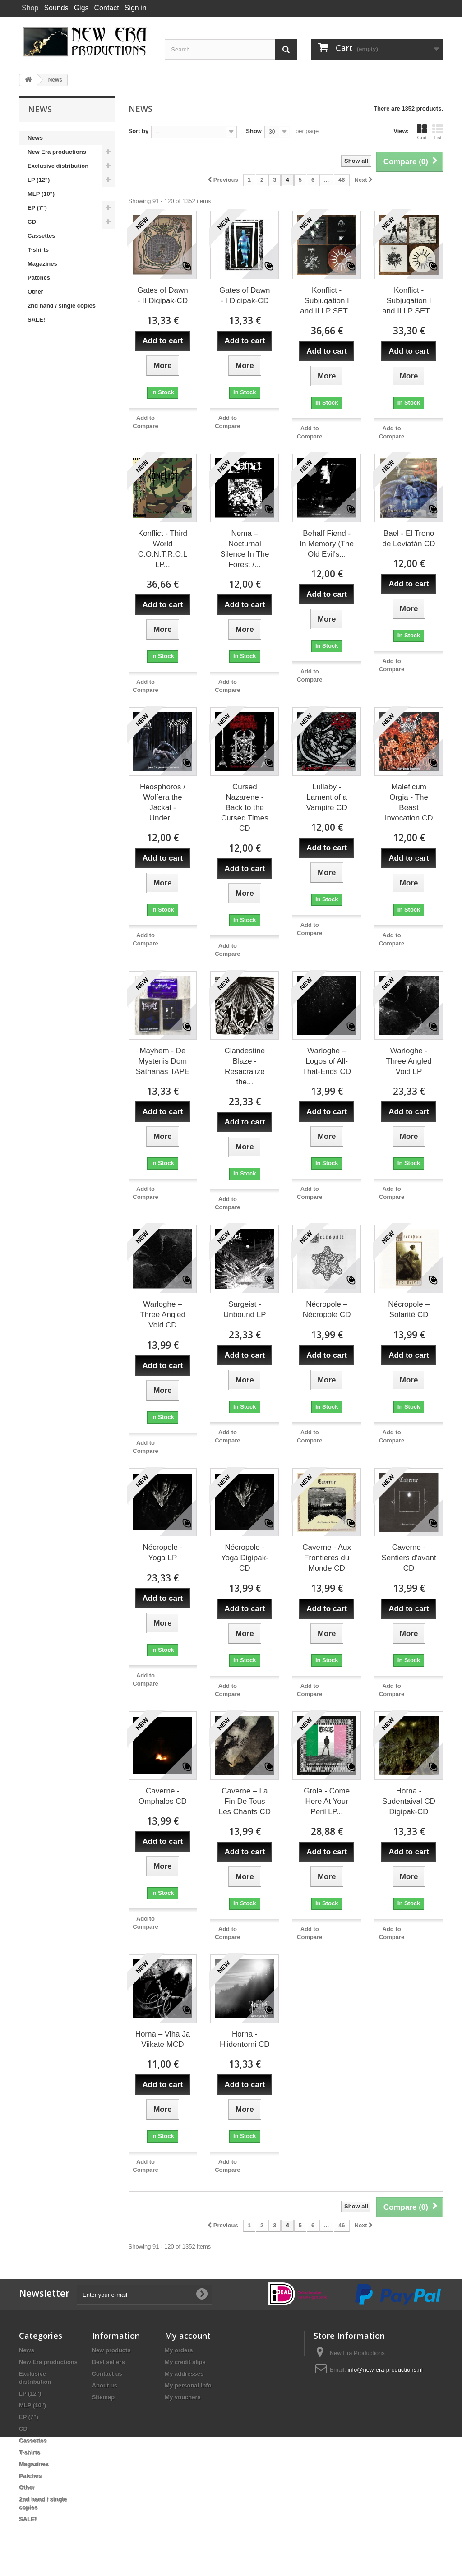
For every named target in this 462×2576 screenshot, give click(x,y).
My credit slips (185, 2362)
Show (254, 131)
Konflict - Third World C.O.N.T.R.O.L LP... (163, 549)
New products (111, 2350)
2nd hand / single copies (62, 305)
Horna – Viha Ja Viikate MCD (162, 2039)
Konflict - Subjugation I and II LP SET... (326, 300)
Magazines (42, 263)
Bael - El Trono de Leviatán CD (408, 538)
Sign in (136, 8)
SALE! (36, 319)
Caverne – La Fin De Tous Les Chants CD (245, 1801)
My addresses (184, 2373)
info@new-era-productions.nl (384, 2369)
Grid (422, 132)
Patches (39, 277)
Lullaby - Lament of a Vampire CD (326, 797)
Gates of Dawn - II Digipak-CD (162, 295)
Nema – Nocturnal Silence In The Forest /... (244, 549)
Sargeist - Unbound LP (244, 1309)
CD (32, 221)
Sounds (56, 8)
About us (104, 2385)
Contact (106, 8)
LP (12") (39, 179)
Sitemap (103, 2397)
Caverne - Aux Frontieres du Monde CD (326, 1557)
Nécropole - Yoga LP (163, 1552)
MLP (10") (41, 193)
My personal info (188, 2385)
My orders (179, 2350)
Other (35, 291)
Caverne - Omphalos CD (163, 1796)
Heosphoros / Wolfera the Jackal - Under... (162, 802)
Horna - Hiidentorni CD (245, 2039)
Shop (30, 8)
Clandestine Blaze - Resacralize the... (244, 1066)
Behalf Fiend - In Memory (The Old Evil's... (327, 543)
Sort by (139, 131)
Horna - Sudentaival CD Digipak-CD (408, 1801)
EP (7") (37, 207)
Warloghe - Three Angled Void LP (408, 1061)
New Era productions (57, 151)
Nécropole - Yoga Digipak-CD (244, 1557)
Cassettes (41, 235)
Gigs (81, 8)
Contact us (107, 2373)
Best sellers (108, 2362)
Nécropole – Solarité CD (409, 1309)
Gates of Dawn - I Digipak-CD (244, 295)
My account (188, 2335)
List (437, 132)
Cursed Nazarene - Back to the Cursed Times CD (244, 808)
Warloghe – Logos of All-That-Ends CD (326, 1061)
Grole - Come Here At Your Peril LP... (327, 1801)
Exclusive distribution (58, 165)
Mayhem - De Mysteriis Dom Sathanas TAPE (162, 1061)
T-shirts (38, 249)
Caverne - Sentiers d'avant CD (408, 1557)
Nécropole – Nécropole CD (327, 1309)
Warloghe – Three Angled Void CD (162, 1314)
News (35, 137)
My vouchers (182, 2397)
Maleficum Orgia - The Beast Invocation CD (409, 802)
